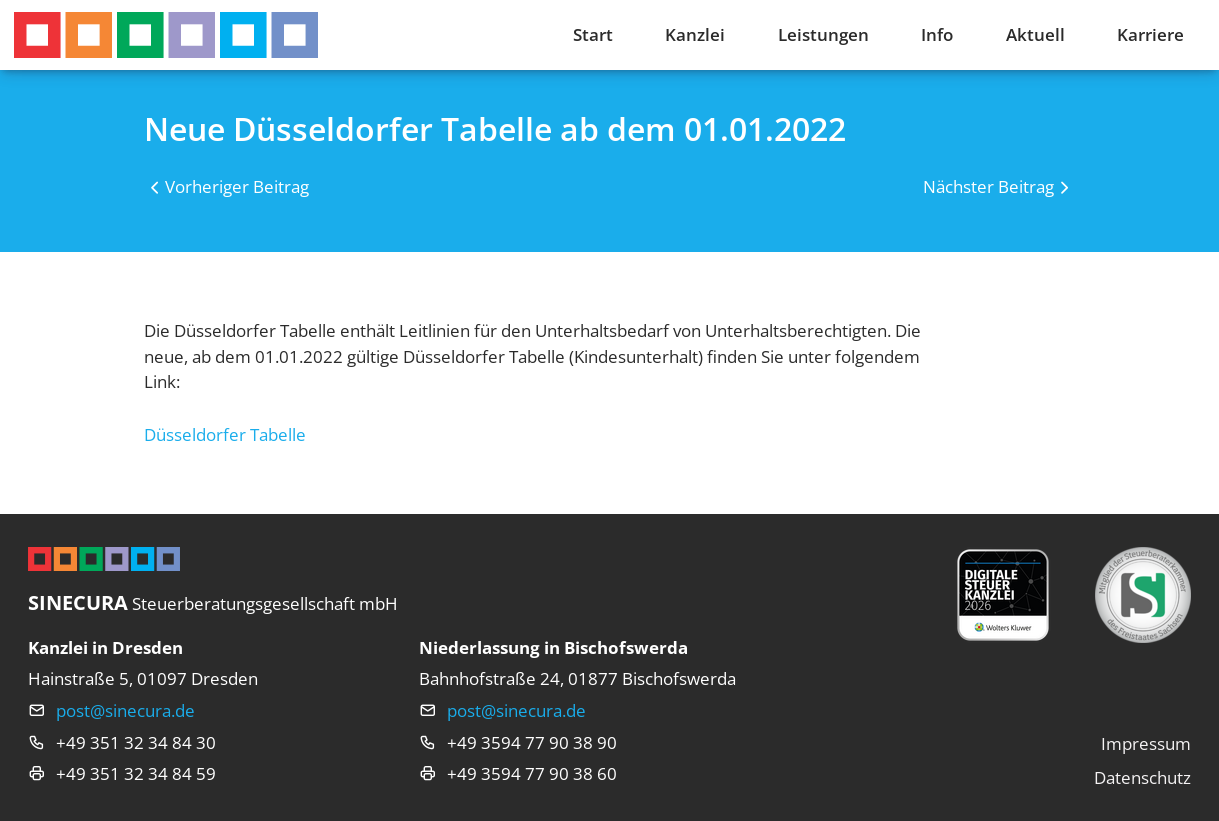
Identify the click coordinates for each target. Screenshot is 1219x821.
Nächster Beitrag (988, 186)
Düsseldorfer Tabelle (225, 434)
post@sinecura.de (125, 710)
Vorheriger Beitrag (237, 186)
